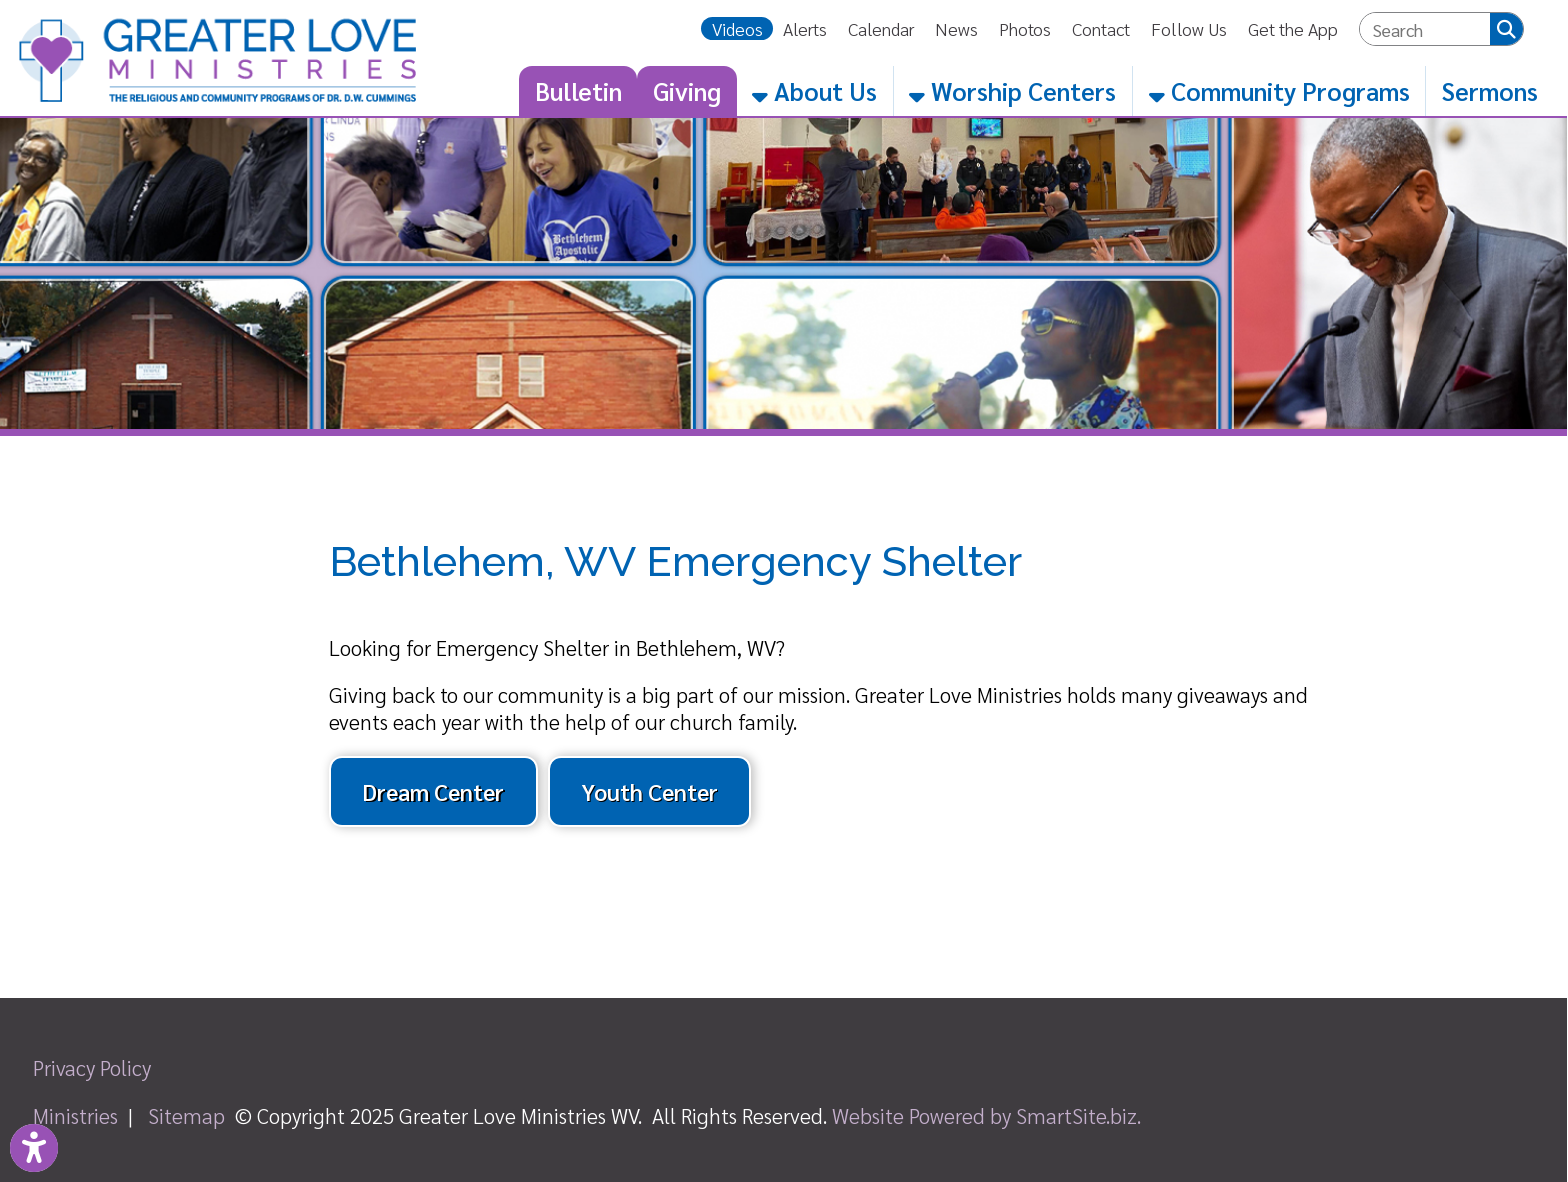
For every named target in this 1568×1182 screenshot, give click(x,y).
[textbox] (1425, 29)
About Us (814, 90)
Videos (737, 28)
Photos (1025, 28)
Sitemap (186, 1115)
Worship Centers (1012, 90)
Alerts (805, 28)
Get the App (1293, 28)
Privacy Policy (92, 1067)
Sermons (1490, 90)
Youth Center (649, 791)
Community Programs (1279, 90)
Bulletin (578, 90)
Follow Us (1189, 28)
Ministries (75, 1115)
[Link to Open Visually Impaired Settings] (34, 1148)
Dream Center (433, 791)
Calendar (881, 28)
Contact (1101, 28)
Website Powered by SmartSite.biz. (986, 1115)
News (956, 28)
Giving (687, 90)
